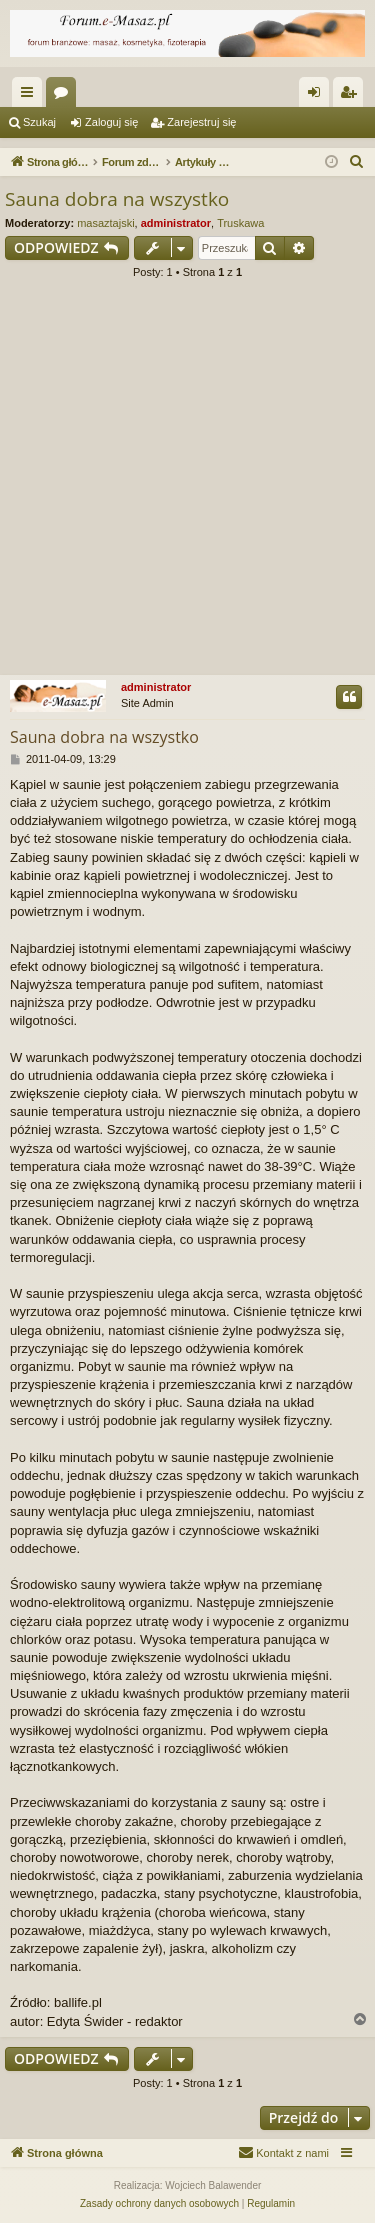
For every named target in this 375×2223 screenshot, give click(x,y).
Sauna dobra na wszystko (117, 199)
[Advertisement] (187, 483)
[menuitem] (357, 162)
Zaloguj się (111, 122)
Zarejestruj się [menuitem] (352, 96)
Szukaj (39, 122)
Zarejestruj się (201, 122)
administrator (176, 223)
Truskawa (240, 223)
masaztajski (105, 223)
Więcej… (31, 96)
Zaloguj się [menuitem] (318, 96)
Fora (65, 96)
